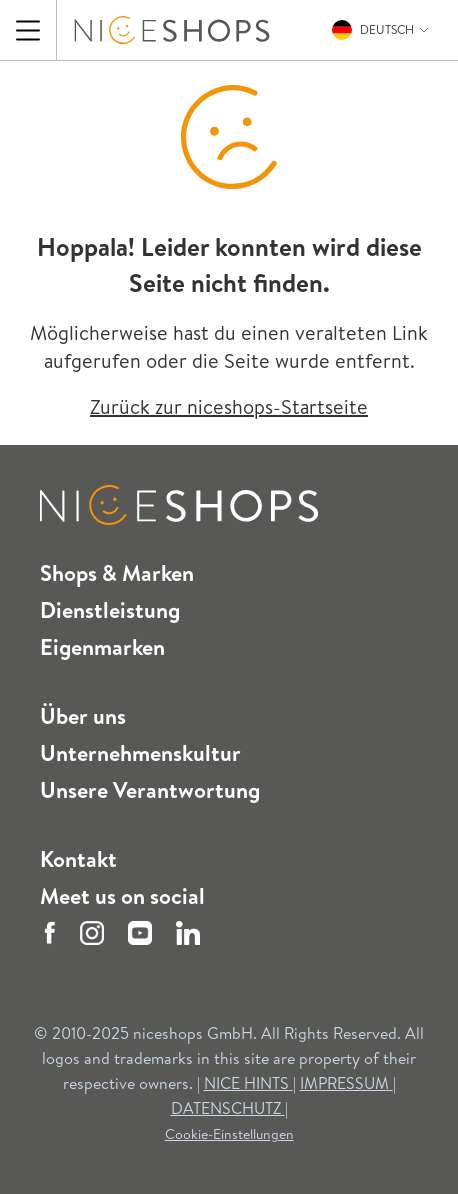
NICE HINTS (248, 1083)
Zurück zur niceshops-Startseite (229, 406)
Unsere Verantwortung (150, 790)
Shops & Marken (117, 573)
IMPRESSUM (346, 1083)
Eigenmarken (102, 647)
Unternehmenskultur (140, 753)
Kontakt (78, 859)
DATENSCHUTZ (228, 1108)
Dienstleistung (110, 610)
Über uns (83, 716)
